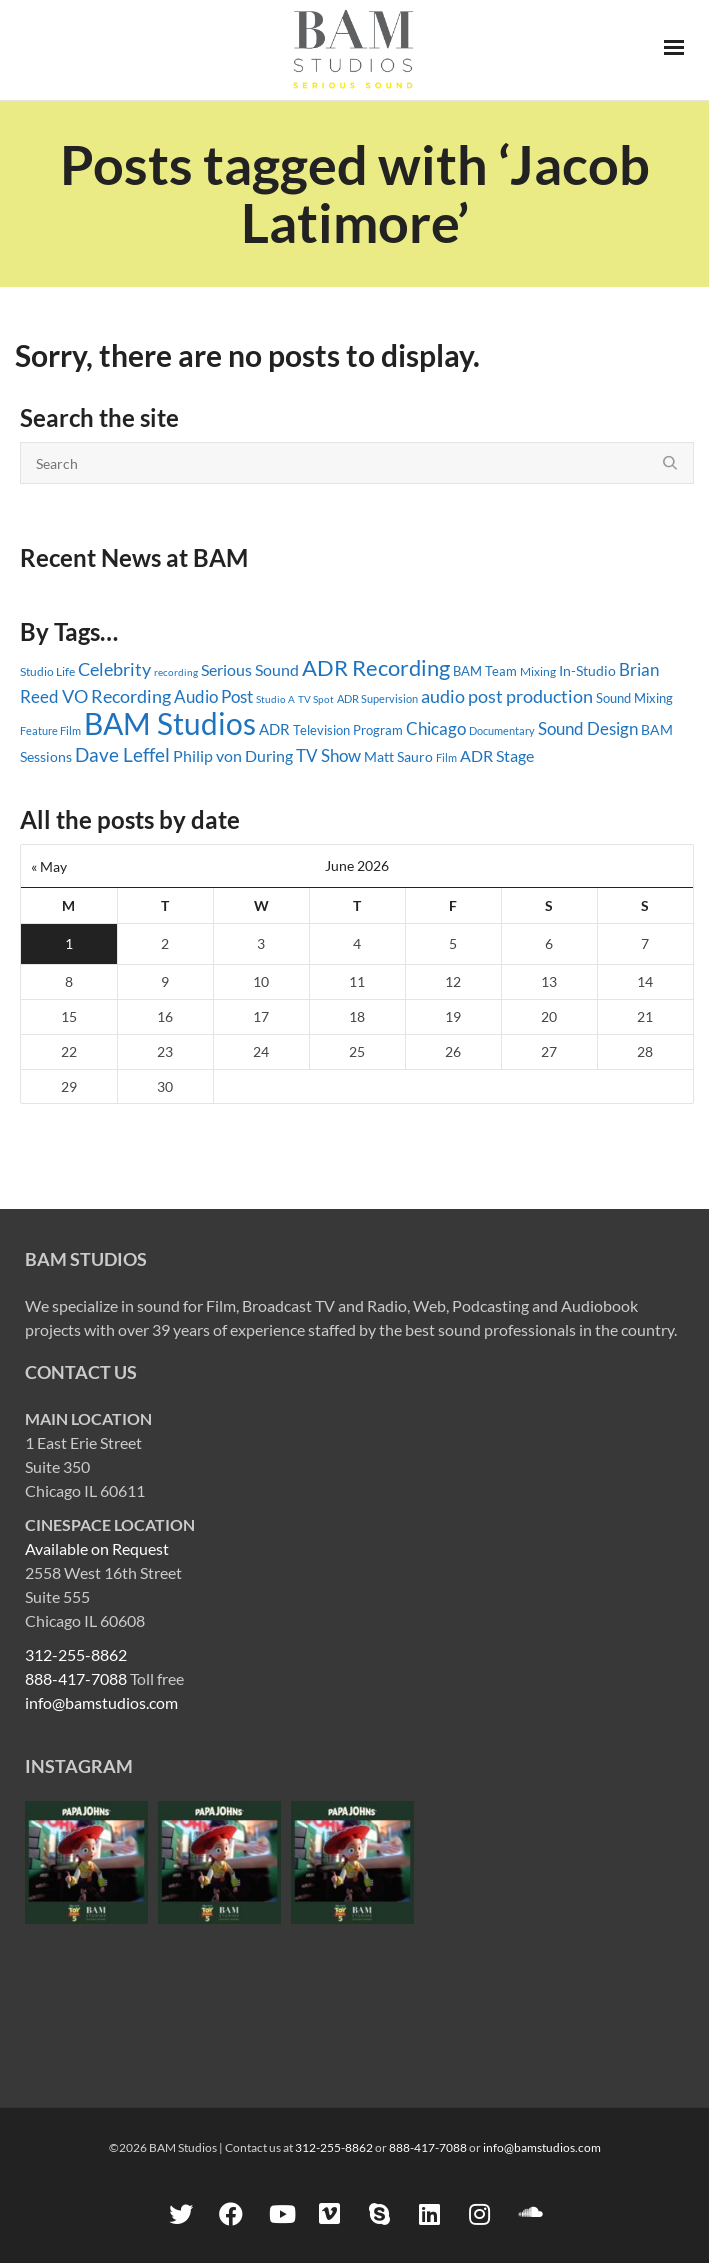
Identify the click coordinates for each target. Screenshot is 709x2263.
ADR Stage (497, 755)
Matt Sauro (398, 756)
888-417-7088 (76, 1678)
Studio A (275, 699)
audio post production (507, 696)
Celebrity (114, 669)
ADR (274, 729)
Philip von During (233, 755)
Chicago (436, 728)
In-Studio (587, 670)
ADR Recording (376, 667)
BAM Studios (170, 723)
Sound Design (588, 728)
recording (176, 672)
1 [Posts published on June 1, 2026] (69, 943)
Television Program (348, 730)
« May (49, 866)
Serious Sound (250, 669)
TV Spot (316, 699)
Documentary (502, 730)
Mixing (538, 671)
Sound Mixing (634, 698)
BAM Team (485, 671)
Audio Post (213, 696)
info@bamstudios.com (101, 1702)
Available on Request (97, 1548)
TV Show (328, 755)
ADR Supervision (377, 698)
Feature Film (50, 730)
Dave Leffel (122, 754)
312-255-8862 (76, 1654)
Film (446, 758)
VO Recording (116, 696)
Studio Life (47, 671)
